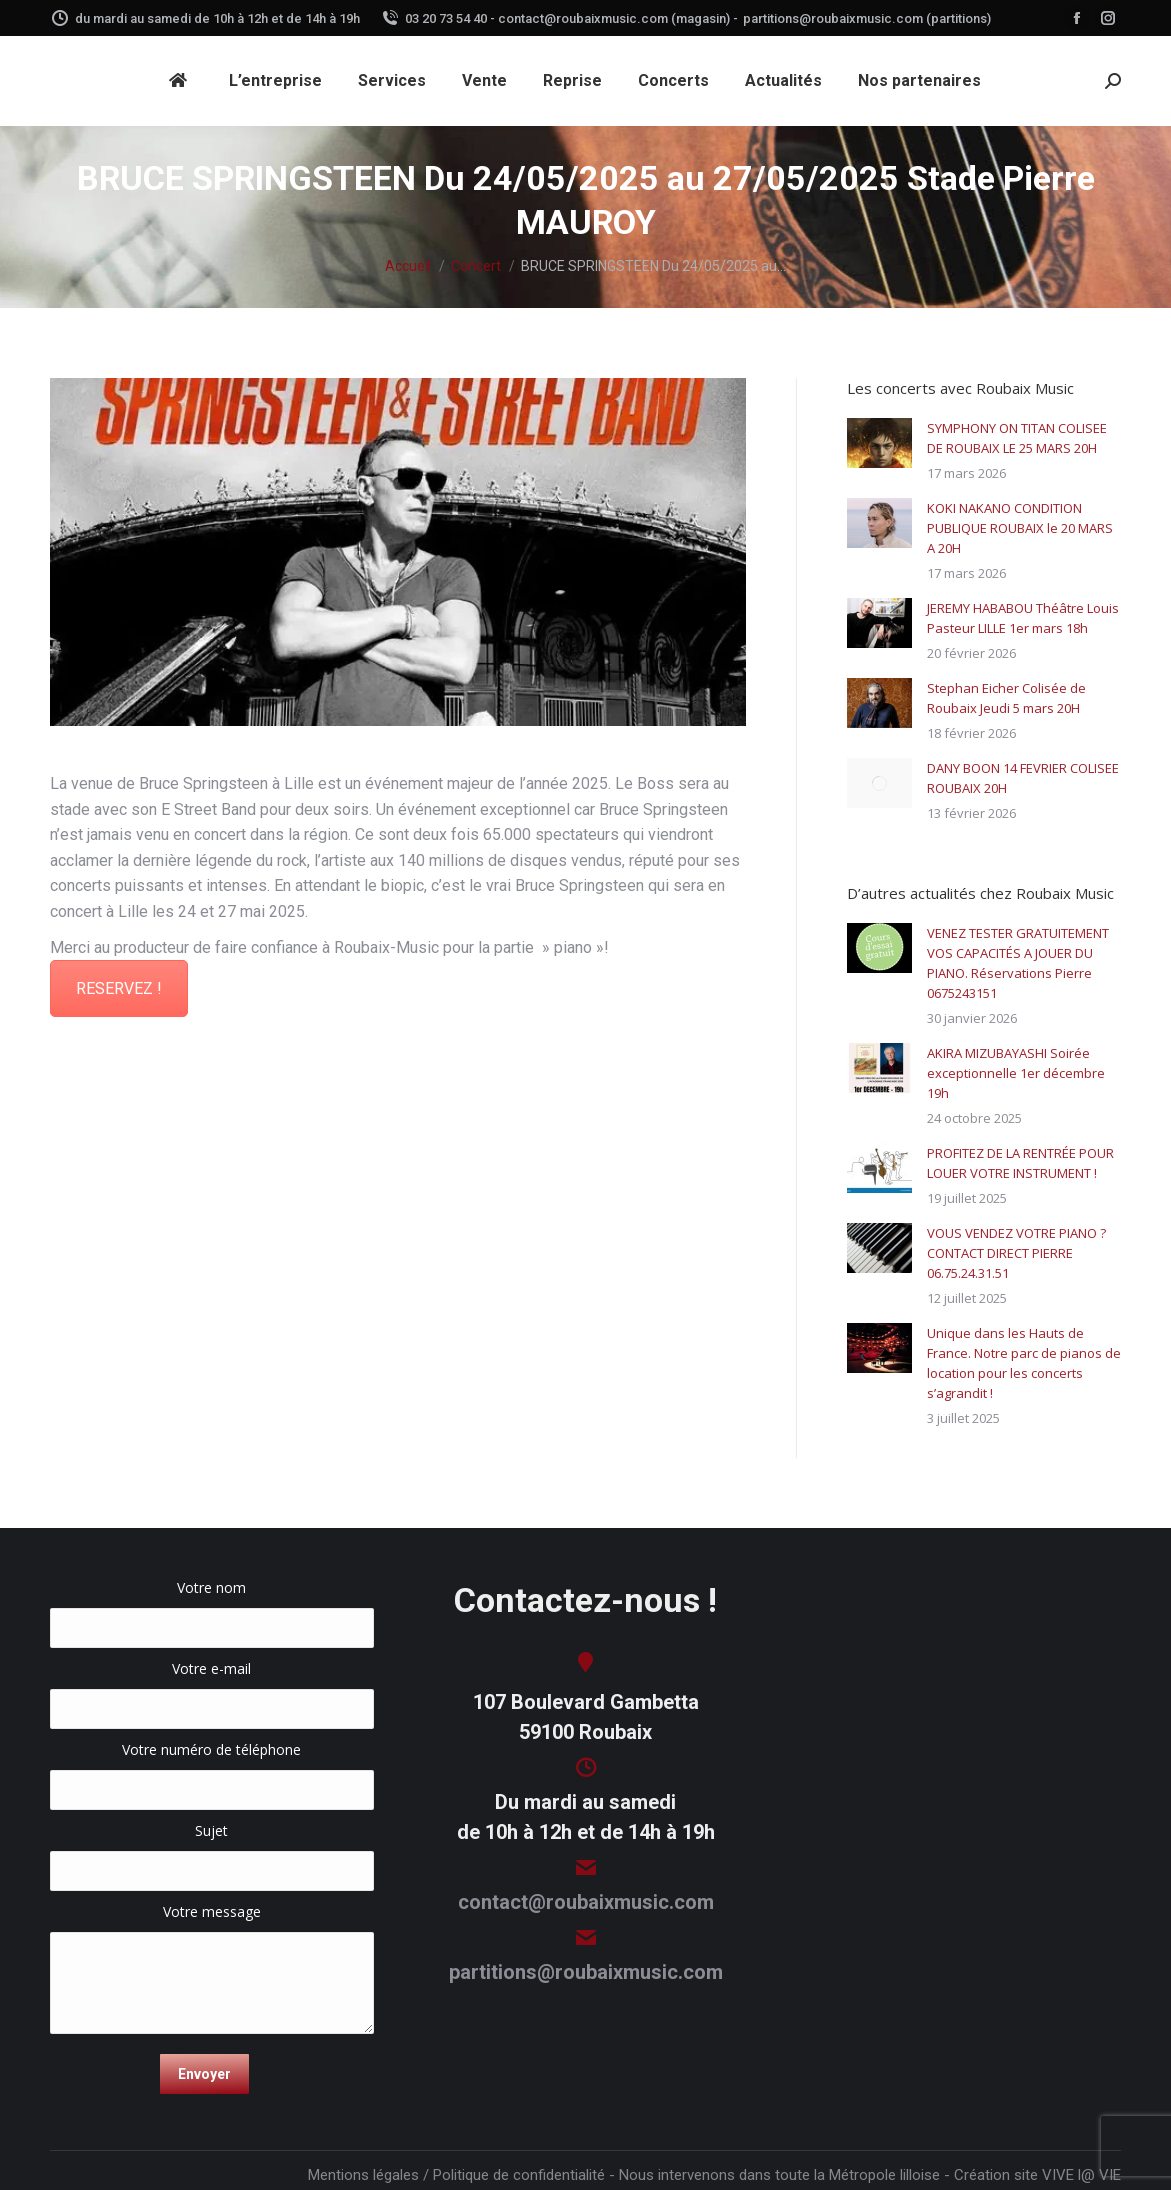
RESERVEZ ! (119, 988)
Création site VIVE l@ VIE (1037, 2175)
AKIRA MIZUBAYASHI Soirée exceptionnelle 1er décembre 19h (1016, 1073)
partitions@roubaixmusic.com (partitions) (867, 18)
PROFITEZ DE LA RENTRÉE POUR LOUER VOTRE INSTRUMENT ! (1020, 1163)
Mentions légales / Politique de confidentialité (456, 2175)
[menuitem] (181, 81)
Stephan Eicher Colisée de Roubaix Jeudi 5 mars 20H (1006, 698)
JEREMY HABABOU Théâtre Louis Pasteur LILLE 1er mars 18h (1023, 618)
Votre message (212, 1921)
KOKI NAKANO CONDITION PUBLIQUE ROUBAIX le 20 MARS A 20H (1020, 528)
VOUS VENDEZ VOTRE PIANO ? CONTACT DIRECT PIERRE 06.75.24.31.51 (1016, 1253)
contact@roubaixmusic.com (586, 1902)
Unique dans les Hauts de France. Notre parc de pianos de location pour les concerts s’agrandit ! (1024, 1363)
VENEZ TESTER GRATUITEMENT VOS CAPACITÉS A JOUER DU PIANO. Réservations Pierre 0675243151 (1018, 963)
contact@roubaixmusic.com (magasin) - (618, 18)
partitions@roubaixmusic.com (586, 1972)
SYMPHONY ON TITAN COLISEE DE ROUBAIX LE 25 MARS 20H (1017, 438)
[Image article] (879, 443)
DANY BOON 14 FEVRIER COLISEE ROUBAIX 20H (1023, 778)
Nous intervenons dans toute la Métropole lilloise (779, 2175)
